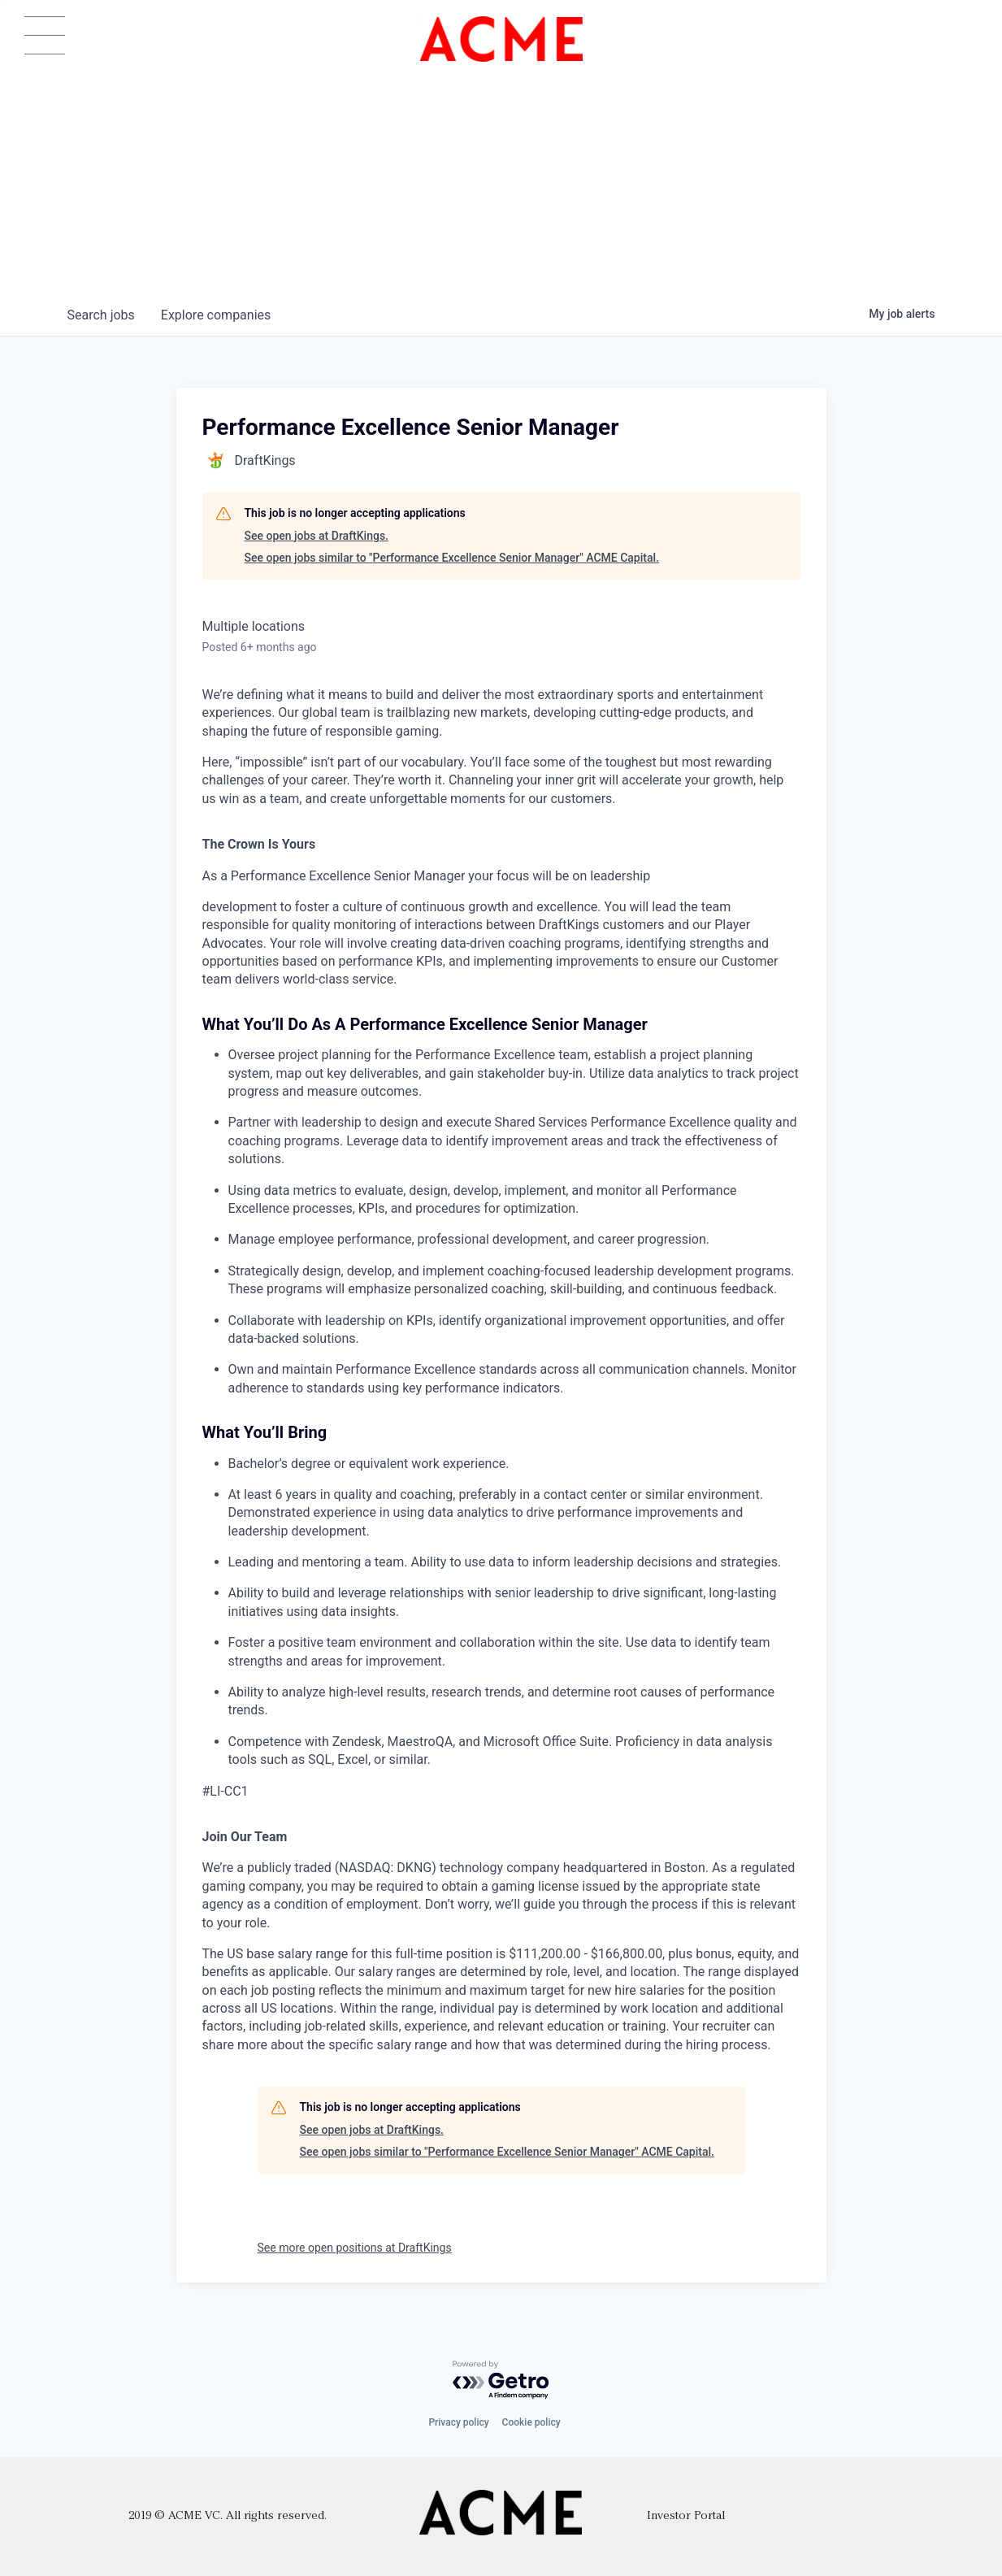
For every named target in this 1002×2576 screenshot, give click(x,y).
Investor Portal (686, 2516)
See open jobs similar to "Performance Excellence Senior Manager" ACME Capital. (452, 557)
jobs (101, 315)
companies (216, 315)
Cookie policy (531, 2422)
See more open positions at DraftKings (355, 2247)
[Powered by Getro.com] (501, 2380)
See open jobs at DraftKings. (316, 535)
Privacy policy (458, 2422)
